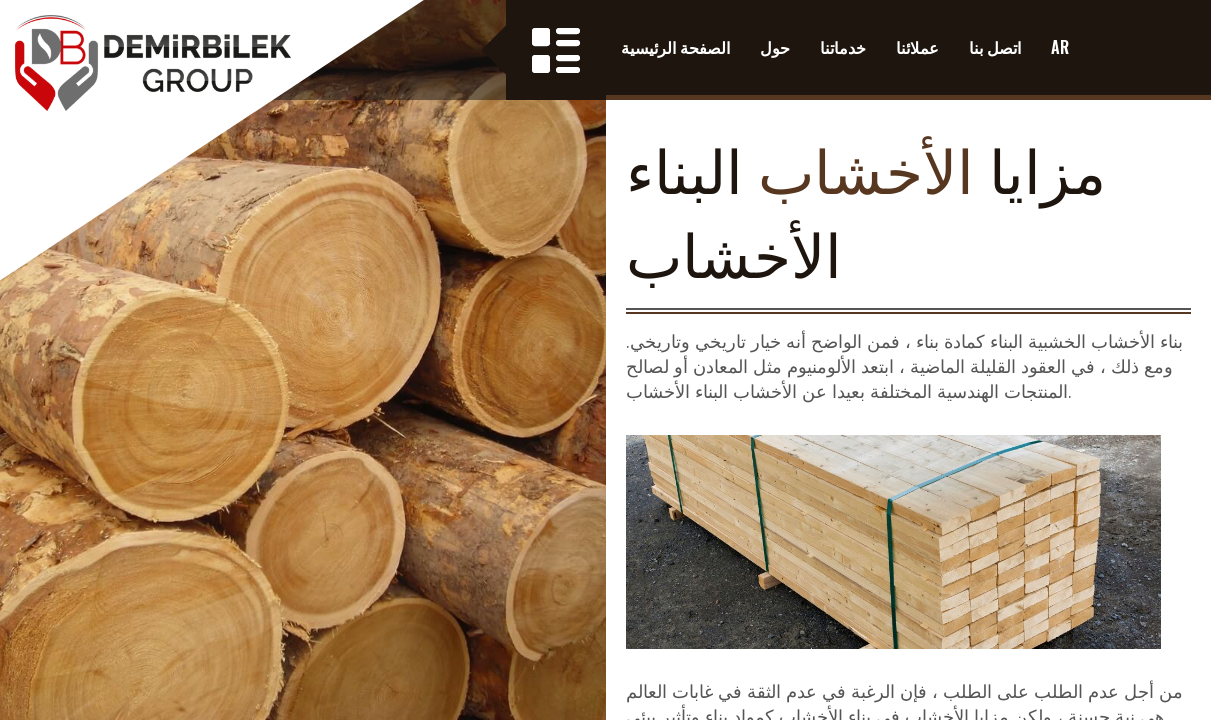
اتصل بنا (995, 47)
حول (775, 47)
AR (1060, 47)
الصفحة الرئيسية (675, 47)
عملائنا (917, 47)
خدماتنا (843, 47)
